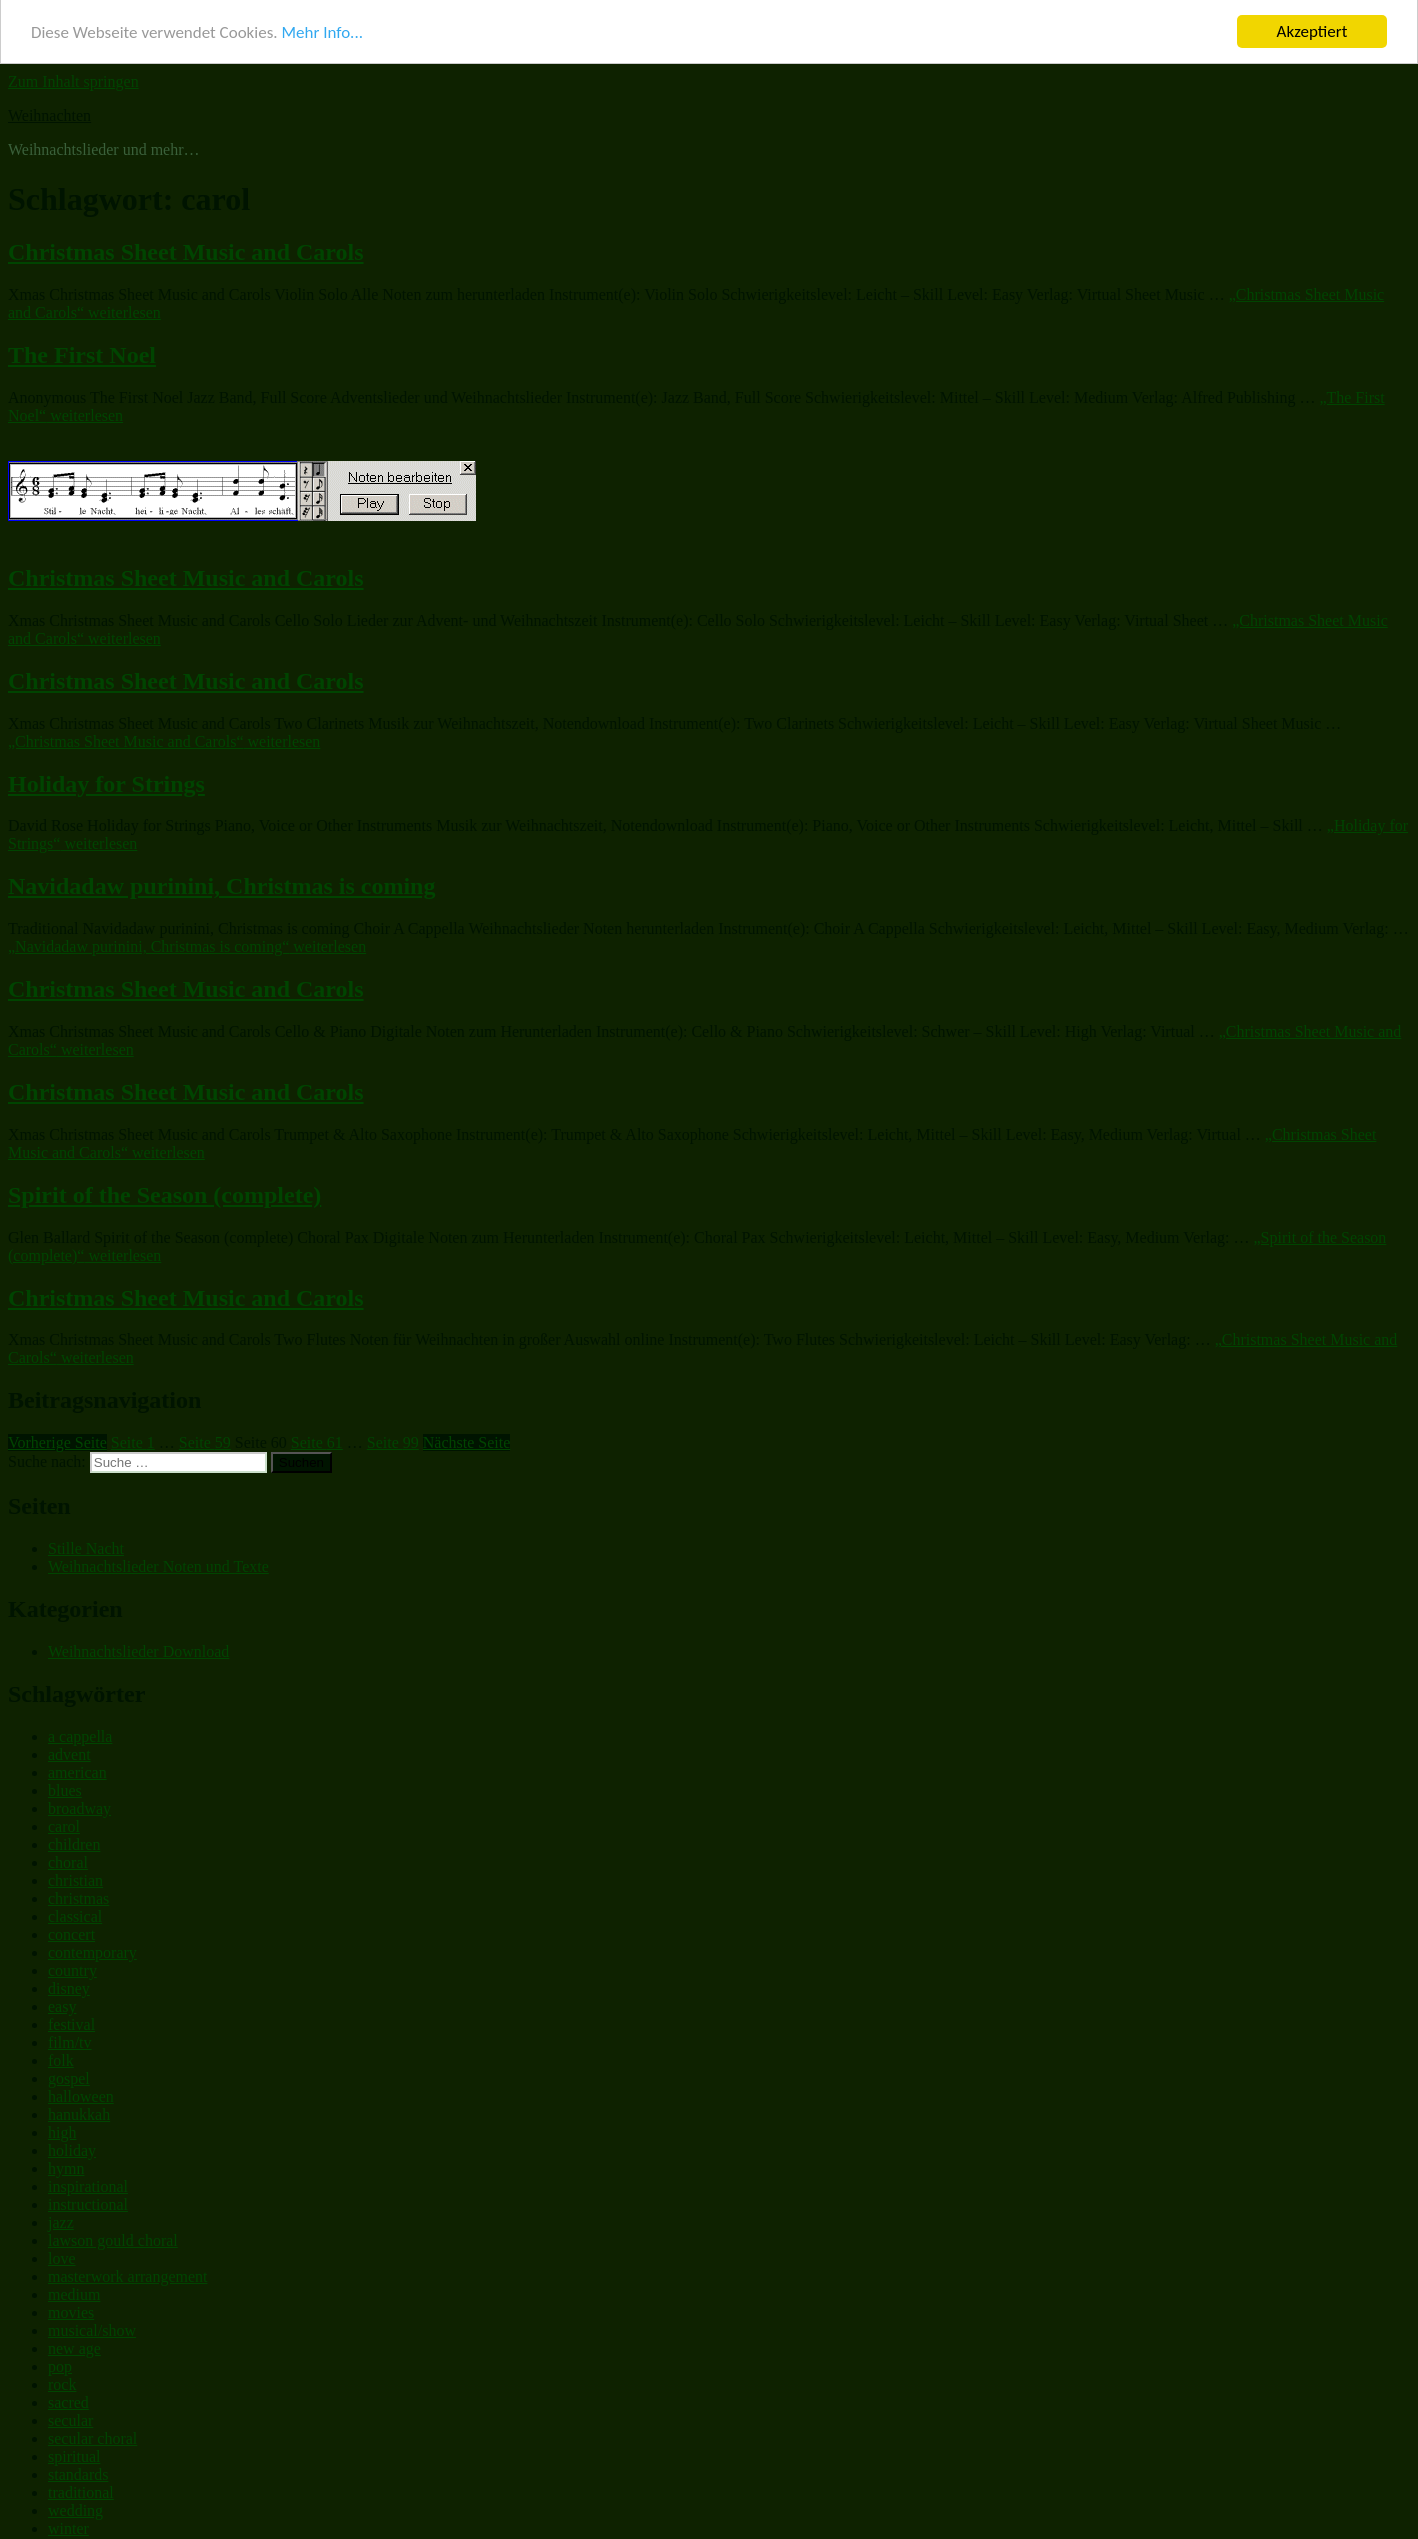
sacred (68, 2397)
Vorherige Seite (57, 1438)
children (74, 1839)
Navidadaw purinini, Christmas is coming (221, 882)
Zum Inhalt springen (73, 77)
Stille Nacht (86, 1544)
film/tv (70, 2037)
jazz (61, 2217)
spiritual (74, 2451)
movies (71, 2307)
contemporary (92, 1947)
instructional (88, 2199)
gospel (69, 2073)
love (62, 2253)
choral (68, 1857)
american (77, 1767)
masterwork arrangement (127, 2271)
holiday (72, 2145)
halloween (81, 2091)
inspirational (88, 2181)
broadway (79, 1803)
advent (69, 1749)
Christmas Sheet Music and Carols (186, 248)
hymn (66, 2163)
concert (71, 1929)
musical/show (92, 2325)
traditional (81, 2487)
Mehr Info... (321, 28)
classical (75, 1911)
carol (64, 1821)
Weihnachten (49, 111)
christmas (78, 1893)
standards (78, 2469)
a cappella (80, 1731)
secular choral (92, 2433)
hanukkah (79, 2109)
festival (71, 2019)
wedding (75, 2505)
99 (393, 1438)
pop (60, 2361)
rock (62, 2379)
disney (69, 1983)
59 (205, 1438)
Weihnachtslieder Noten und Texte (158, 1562)
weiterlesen (164, 736)
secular (70, 2415)
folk (61, 2055)
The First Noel (82, 351)
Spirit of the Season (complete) (164, 1190)
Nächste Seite (467, 1438)
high (62, 2127)
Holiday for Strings (106, 779)
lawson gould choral (113, 2235)
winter (68, 2523)
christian (75, 1875)
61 (317, 1438)
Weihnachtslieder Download (138, 1647)
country (72, 1965)
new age (74, 2343)
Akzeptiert (1312, 27)
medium (74, 2289)
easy (62, 2001)
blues (65, 1785)
